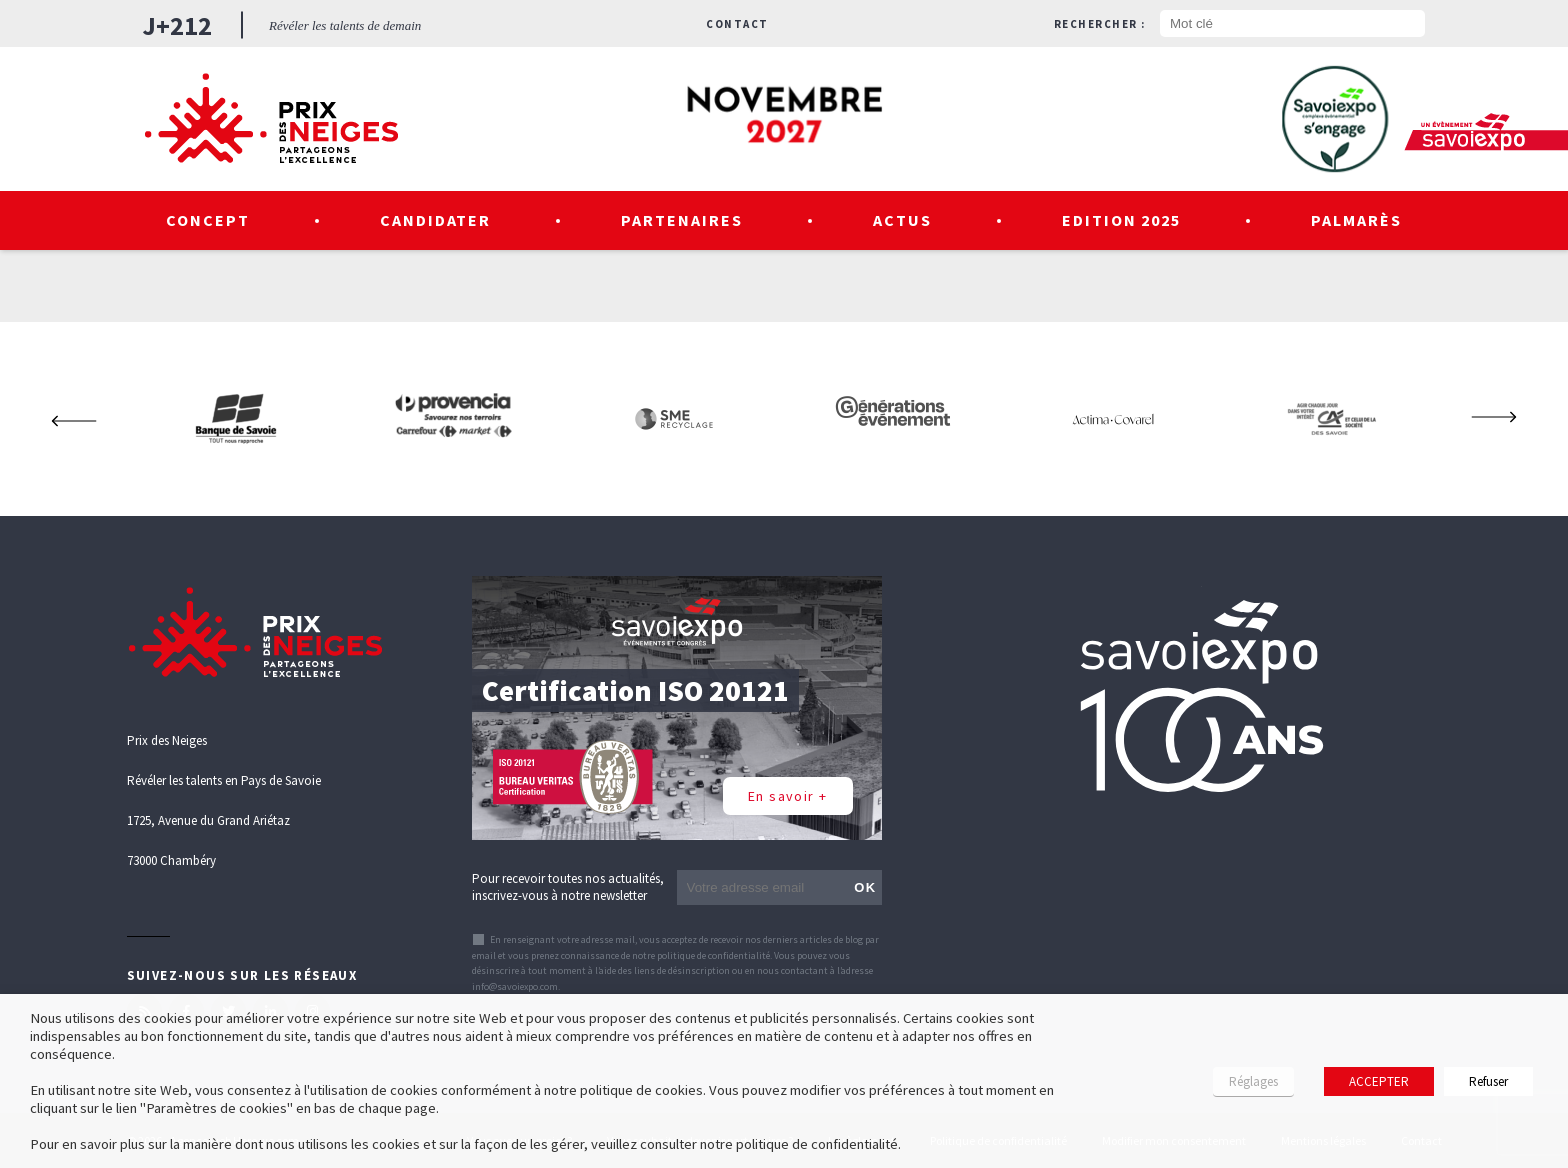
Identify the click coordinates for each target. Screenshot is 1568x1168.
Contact (737, 24)
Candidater (436, 220)
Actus (902, 220)
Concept (208, 220)
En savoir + (787, 796)
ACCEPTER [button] (1379, 1081)
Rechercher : (1100, 24)
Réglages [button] (1253, 1081)
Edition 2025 (1122, 220)
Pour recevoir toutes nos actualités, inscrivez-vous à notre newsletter (568, 887)
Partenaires (682, 220)
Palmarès (1356, 220)
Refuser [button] (1488, 1081)
